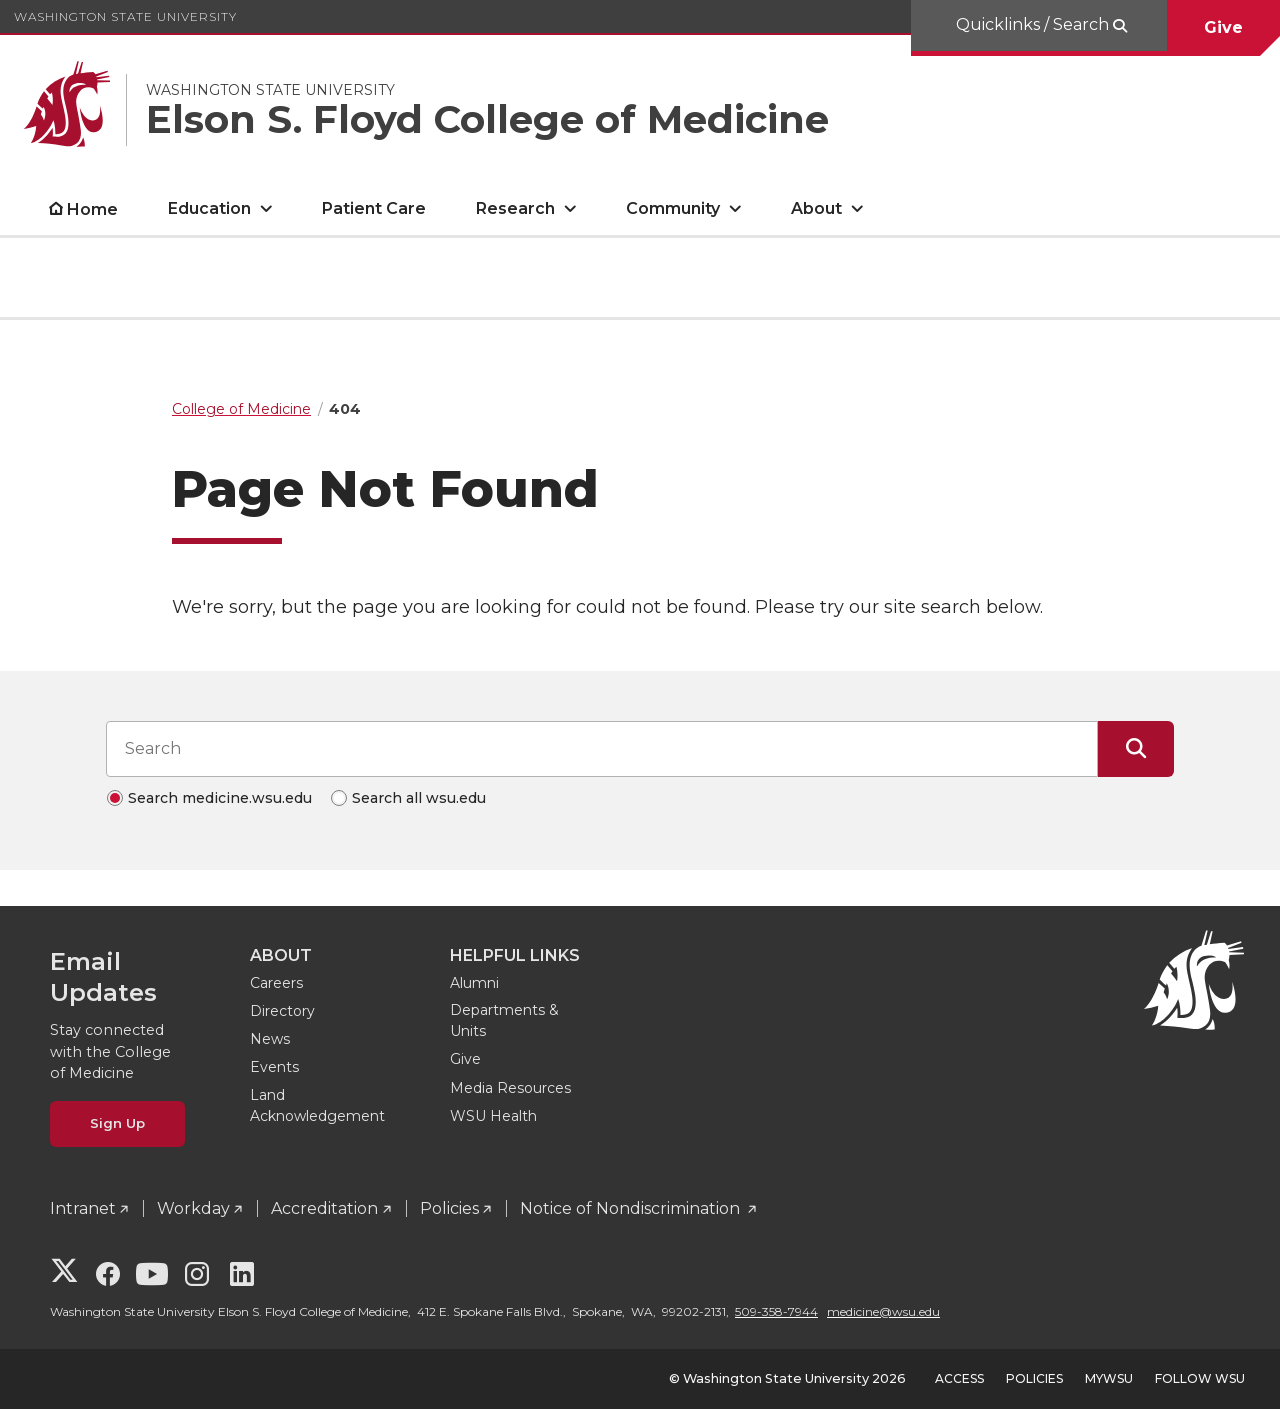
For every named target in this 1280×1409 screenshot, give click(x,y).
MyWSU (1109, 1378)
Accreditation (324, 1208)
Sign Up (117, 1123)
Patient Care (374, 208)
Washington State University (125, 16)
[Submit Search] (1136, 749)
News (270, 1039)
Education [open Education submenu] (209, 208)
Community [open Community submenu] (673, 208)
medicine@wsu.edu (883, 1311)
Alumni (474, 983)
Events (274, 1067)
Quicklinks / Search (1034, 24)
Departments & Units (504, 1020)
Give (1223, 27)
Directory (282, 1011)
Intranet (83, 1208)
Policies (449, 1208)
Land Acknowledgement (317, 1105)
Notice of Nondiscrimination (632, 1208)
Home (92, 209)
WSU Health (493, 1116)
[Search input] (602, 749)
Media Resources (510, 1088)
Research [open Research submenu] (515, 208)
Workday (193, 1208)
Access (959, 1378)
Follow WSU (1200, 1378)
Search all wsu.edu (419, 798)
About (281, 955)
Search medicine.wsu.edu (220, 798)
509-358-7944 (776, 1311)
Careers (276, 983)
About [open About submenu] (816, 208)
